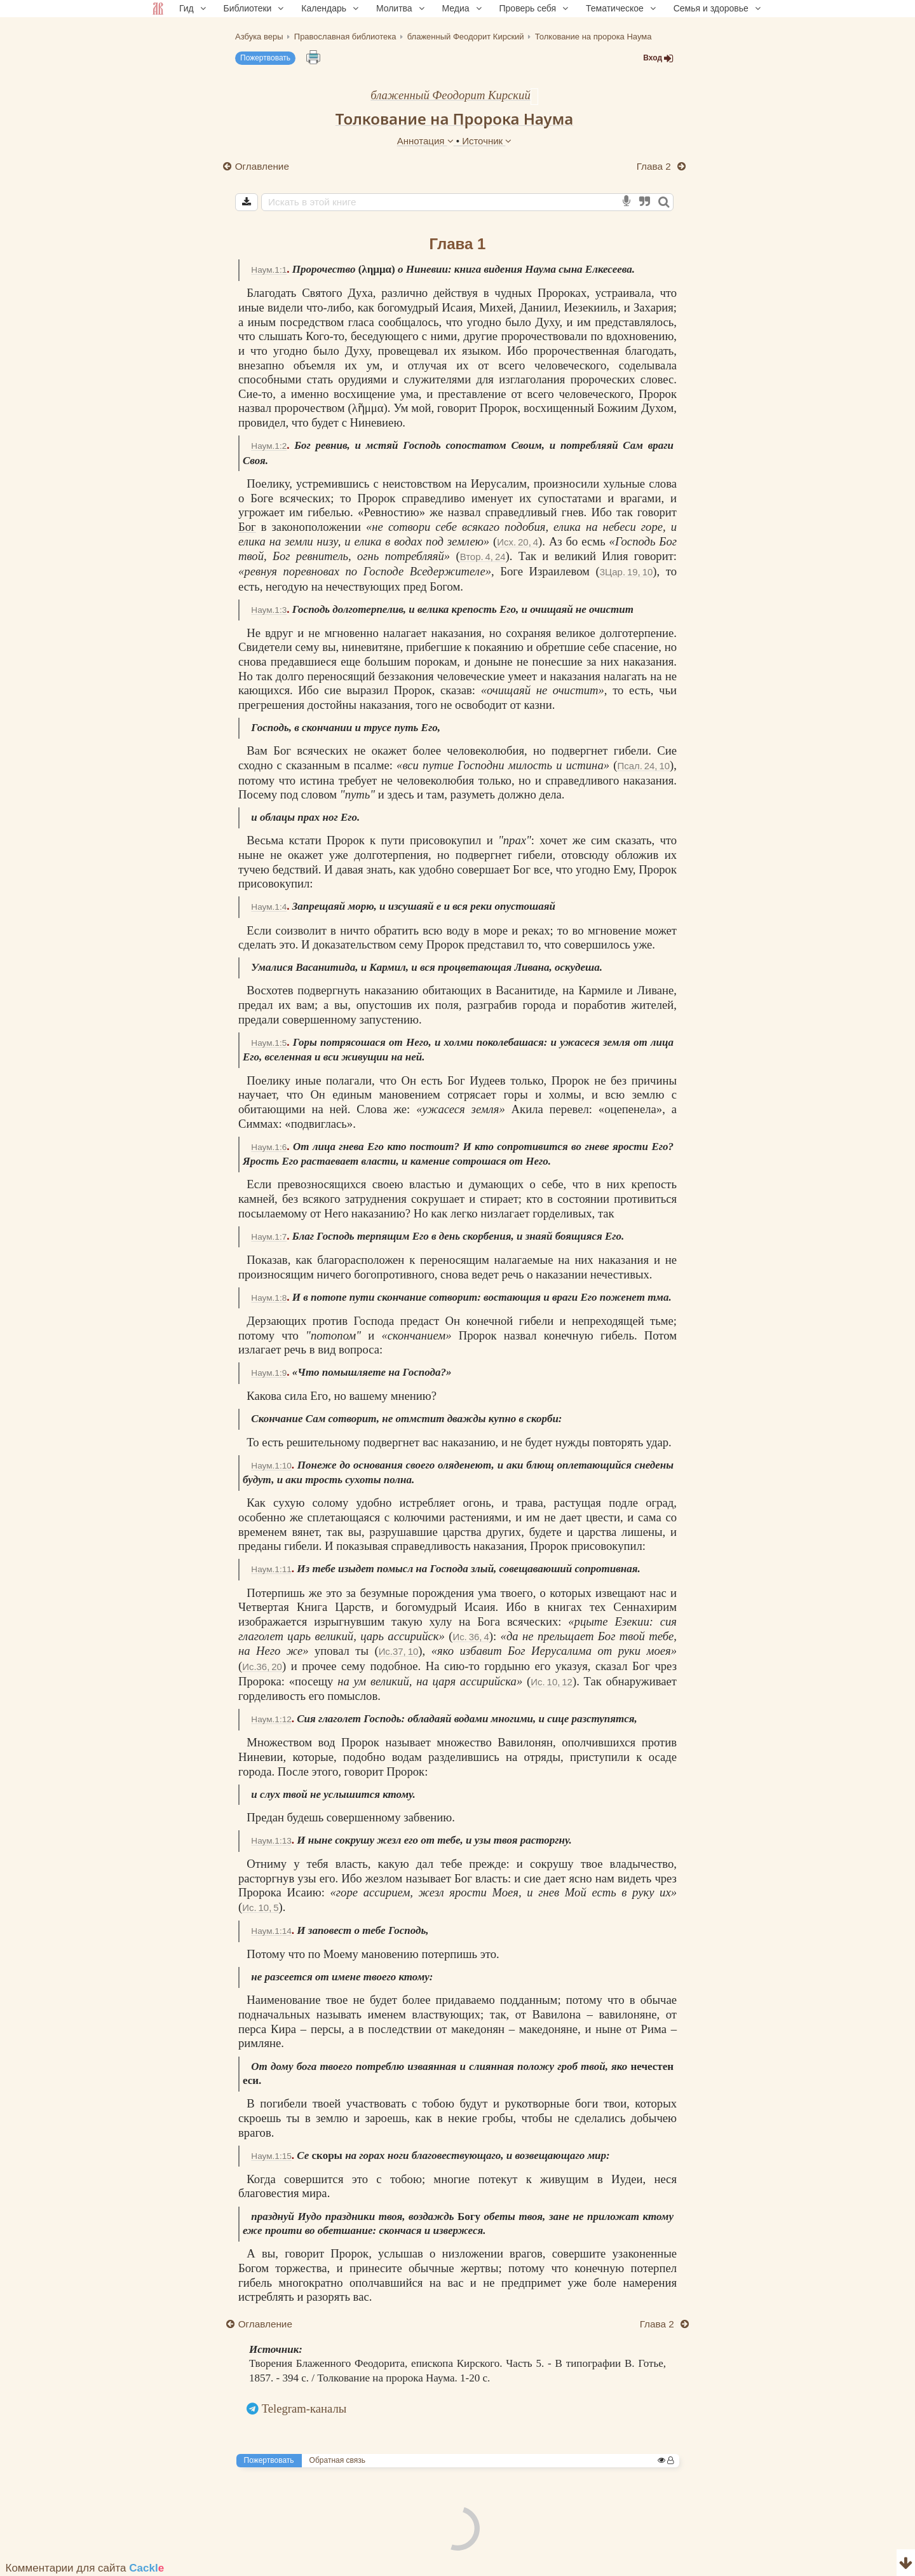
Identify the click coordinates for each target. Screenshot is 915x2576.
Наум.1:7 (269, 1237)
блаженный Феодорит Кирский (450, 95)
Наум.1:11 (271, 1569)
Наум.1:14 (271, 1931)
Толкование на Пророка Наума (454, 118)
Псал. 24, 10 (643, 765)
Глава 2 (655, 166)
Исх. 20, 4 (517, 542)
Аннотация (426, 140)
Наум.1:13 (271, 1841)
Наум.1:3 (269, 610)
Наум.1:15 (271, 2156)
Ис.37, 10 (399, 1651)
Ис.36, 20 (262, 1666)
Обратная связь (337, 2460)
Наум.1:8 (269, 1298)
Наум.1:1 (269, 270)
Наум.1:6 (269, 1147)
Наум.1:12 (271, 1719)
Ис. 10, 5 (260, 1907)
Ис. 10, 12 (552, 1681)
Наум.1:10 (271, 1465)
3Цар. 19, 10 (626, 571)
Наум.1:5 (269, 1043)
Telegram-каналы (304, 2408)
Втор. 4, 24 (483, 556)
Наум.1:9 (269, 1373)
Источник (487, 140)
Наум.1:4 (269, 907)
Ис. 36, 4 (470, 1636)
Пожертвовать (265, 57)
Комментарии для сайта (85, 2568)
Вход (658, 58)
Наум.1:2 (269, 446)
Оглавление (262, 166)
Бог (247, 526)
